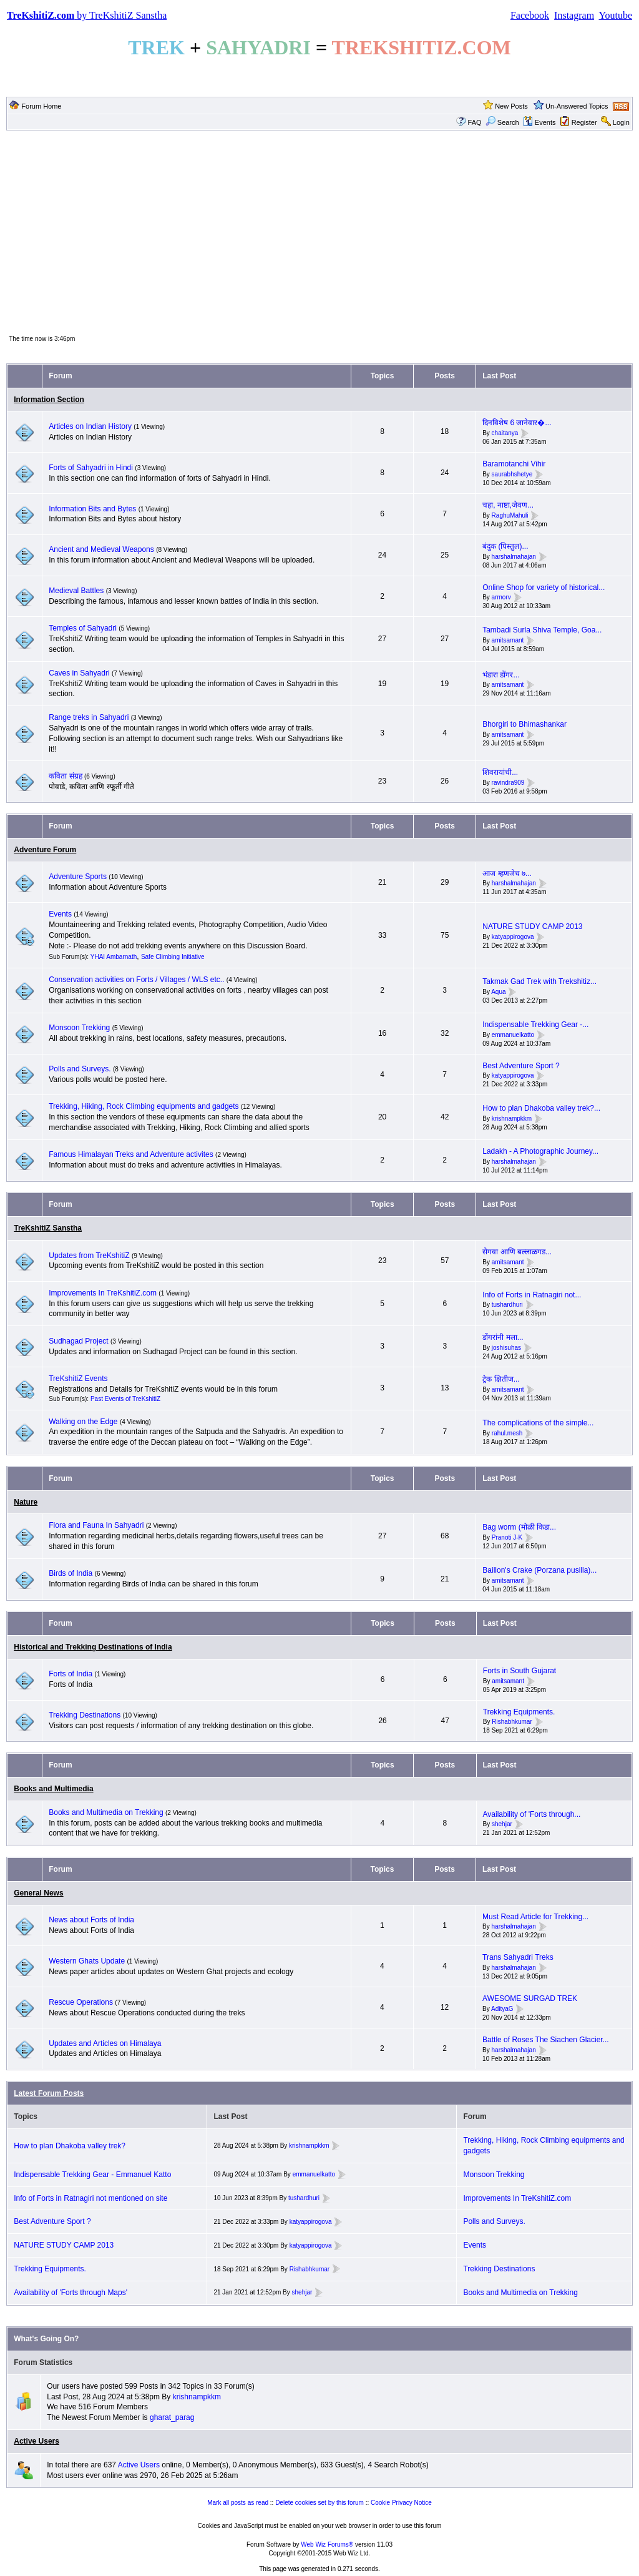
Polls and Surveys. (79, 1068)
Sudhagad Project (78, 1341)
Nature (25, 1502)
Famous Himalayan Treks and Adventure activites (131, 1154)
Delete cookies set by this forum (319, 2502)
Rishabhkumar (512, 1722)
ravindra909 (508, 782)
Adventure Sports (78, 876)
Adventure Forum (45, 849)
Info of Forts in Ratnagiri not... (531, 1294)
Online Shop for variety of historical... (543, 587)
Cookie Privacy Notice (401, 2502)
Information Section (49, 399)
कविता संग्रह (65, 776)
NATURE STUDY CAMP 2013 (532, 926)
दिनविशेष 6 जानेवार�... (516, 422)
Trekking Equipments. (519, 1712)
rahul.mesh (507, 1433)
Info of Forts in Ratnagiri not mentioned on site (90, 2198)
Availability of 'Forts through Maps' (70, 2292)
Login (621, 122)
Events (539, 122)
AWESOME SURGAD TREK (529, 1998)
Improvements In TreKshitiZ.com (103, 1293)
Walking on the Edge (83, 1421)
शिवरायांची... (500, 772)
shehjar (502, 1824)
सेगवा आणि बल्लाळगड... (517, 1251)
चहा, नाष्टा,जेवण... (508, 505)
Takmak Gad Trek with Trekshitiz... (539, 981)
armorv (501, 597)
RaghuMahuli (510, 515)
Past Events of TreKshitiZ (125, 1398)
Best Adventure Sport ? (520, 1065)
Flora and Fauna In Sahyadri (96, 1525)
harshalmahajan (514, 556)
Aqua (498, 991)
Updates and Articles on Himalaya (105, 2043)
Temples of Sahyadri (83, 628)
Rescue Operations (81, 2002)
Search (502, 122)
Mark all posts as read (237, 2502)
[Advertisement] (319, 231)
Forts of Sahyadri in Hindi (91, 467)
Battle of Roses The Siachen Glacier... (545, 2039)
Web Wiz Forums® (327, 2544)
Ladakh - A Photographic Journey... (540, 1151)
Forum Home (41, 106)
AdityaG (502, 2008)
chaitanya (505, 433)
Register (584, 122)
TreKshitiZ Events (78, 1378)
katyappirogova (513, 936)
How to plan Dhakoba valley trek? (69, 2145)
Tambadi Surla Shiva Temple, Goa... (542, 630)
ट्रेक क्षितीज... (500, 1379)
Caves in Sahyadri (79, 673)
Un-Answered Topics (576, 106)
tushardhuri (507, 1305)
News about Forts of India (91, 1919)
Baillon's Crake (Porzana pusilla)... (539, 1570)
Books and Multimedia (53, 1788)
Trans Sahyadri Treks (518, 1957)
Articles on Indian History (90, 426)
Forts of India (70, 1673)
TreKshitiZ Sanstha (48, 1228)
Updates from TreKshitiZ (90, 1255)
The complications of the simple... (537, 1422)
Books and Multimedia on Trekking (106, 1812)
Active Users (36, 2441)
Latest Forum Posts (49, 2093)
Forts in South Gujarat (519, 1670)
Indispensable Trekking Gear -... (535, 1024)
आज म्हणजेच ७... (507, 873)
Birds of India (70, 1573)
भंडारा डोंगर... (500, 675)
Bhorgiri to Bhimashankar (524, 724)
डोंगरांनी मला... (502, 1337)
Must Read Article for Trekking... (535, 1916)
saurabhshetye (512, 474)
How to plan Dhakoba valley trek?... (541, 1108)
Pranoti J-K (507, 1537)
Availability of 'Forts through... (532, 1814)
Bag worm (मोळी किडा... (519, 1527)
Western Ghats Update (87, 1961)
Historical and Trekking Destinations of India (93, 1647)
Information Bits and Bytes (92, 508)
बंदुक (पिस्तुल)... (505, 546)
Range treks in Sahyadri (89, 717)
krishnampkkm (512, 1118)
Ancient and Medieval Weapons (101, 549)
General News (38, 1893)
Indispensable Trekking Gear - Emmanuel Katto (92, 2174)
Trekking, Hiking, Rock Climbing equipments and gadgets (143, 1106)
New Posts (511, 106)
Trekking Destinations (84, 1715)
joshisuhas (506, 1347)
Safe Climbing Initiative (173, 956)
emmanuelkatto (513, 1034)
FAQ (475, 122)
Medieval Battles (76, 590)
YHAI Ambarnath (113, 956)
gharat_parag (172, 2417)
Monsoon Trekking (80, 1027)
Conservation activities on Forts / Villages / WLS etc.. (136, 979)
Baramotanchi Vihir (513, 464)
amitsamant (508, 640)
